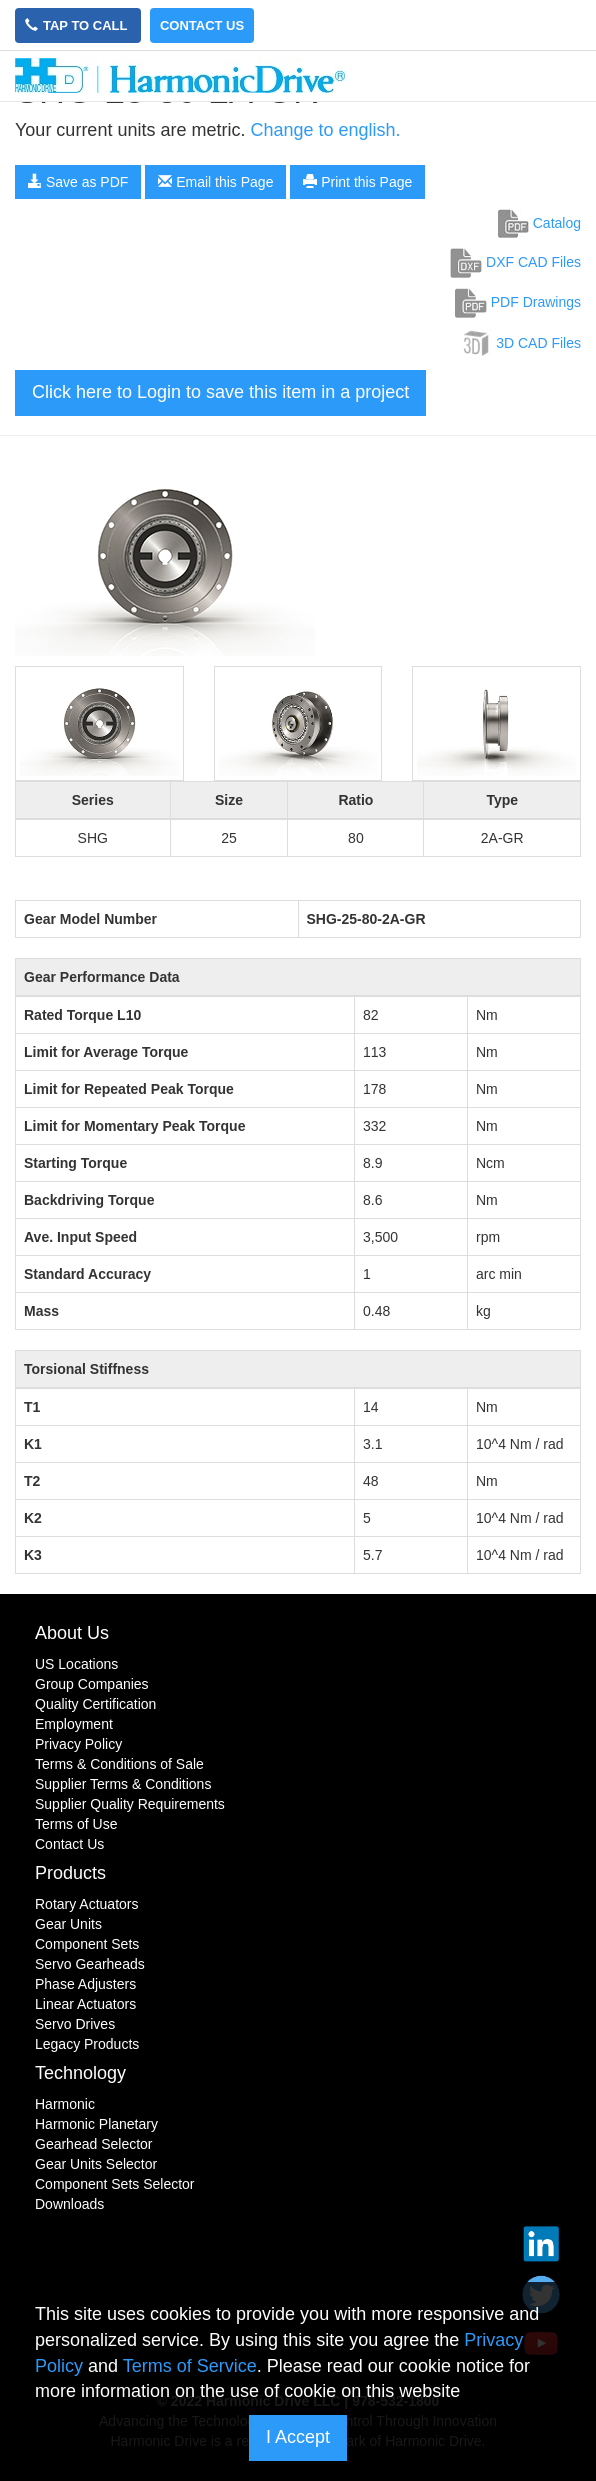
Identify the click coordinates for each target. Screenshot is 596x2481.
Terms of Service (190, 2366)
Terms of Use (76, 1824)
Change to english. (325, 130)
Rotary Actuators (87, 1904)
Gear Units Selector (96, 2164)
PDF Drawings (518, 302)
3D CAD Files (520, 343)
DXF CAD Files (515, 262)
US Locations (76, 1664)
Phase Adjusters (85, 1984)
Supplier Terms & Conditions (123, 1784)
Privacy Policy (78, 1744)
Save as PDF (78, 182)
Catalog (539, 223)
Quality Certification (95, 1704)
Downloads (69, 2204)
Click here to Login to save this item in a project (220, 392)
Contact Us (202, 25)
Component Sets (87, 1944)
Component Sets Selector (115, 2184)
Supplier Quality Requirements (130, 1804)
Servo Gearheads (90, 1964)
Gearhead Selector (94, 2144)
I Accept (298, 2437)
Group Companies (92, 1684)
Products (70, 1873)
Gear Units (68, 1924)
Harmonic (65, 2104)
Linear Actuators (85, 2004)
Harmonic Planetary (96, 2124)
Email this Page (215, 182)
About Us (72, 1633)
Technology (80, 2073)
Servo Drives (75, 2024)
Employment (74, 1724)
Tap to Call (78, 25)
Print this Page (357, 182)
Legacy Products (87, 2044)
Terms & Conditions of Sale (119, 1764)
